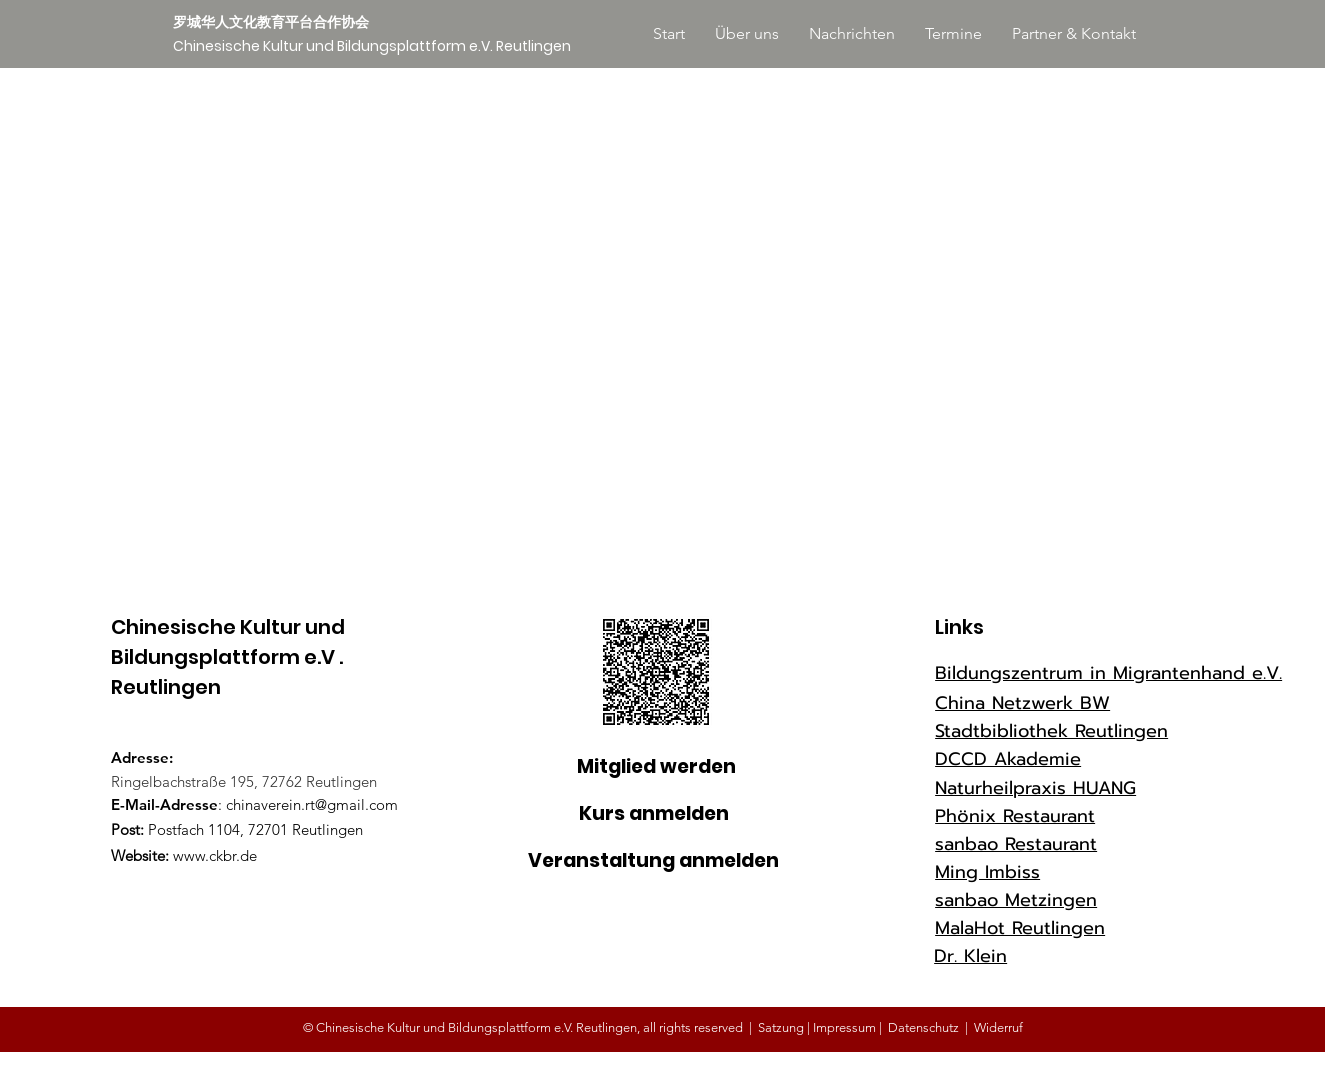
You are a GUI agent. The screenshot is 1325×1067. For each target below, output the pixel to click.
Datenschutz (923, 1027)
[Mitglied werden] (656, 767)
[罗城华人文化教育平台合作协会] (277, 23)
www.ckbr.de (215, 855)
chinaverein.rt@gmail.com (312, 804)
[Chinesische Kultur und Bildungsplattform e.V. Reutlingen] (372, 47)
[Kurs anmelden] (654, 814)
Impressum (846, 1027)
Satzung (781, 1027)
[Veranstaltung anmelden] (653, 861)
